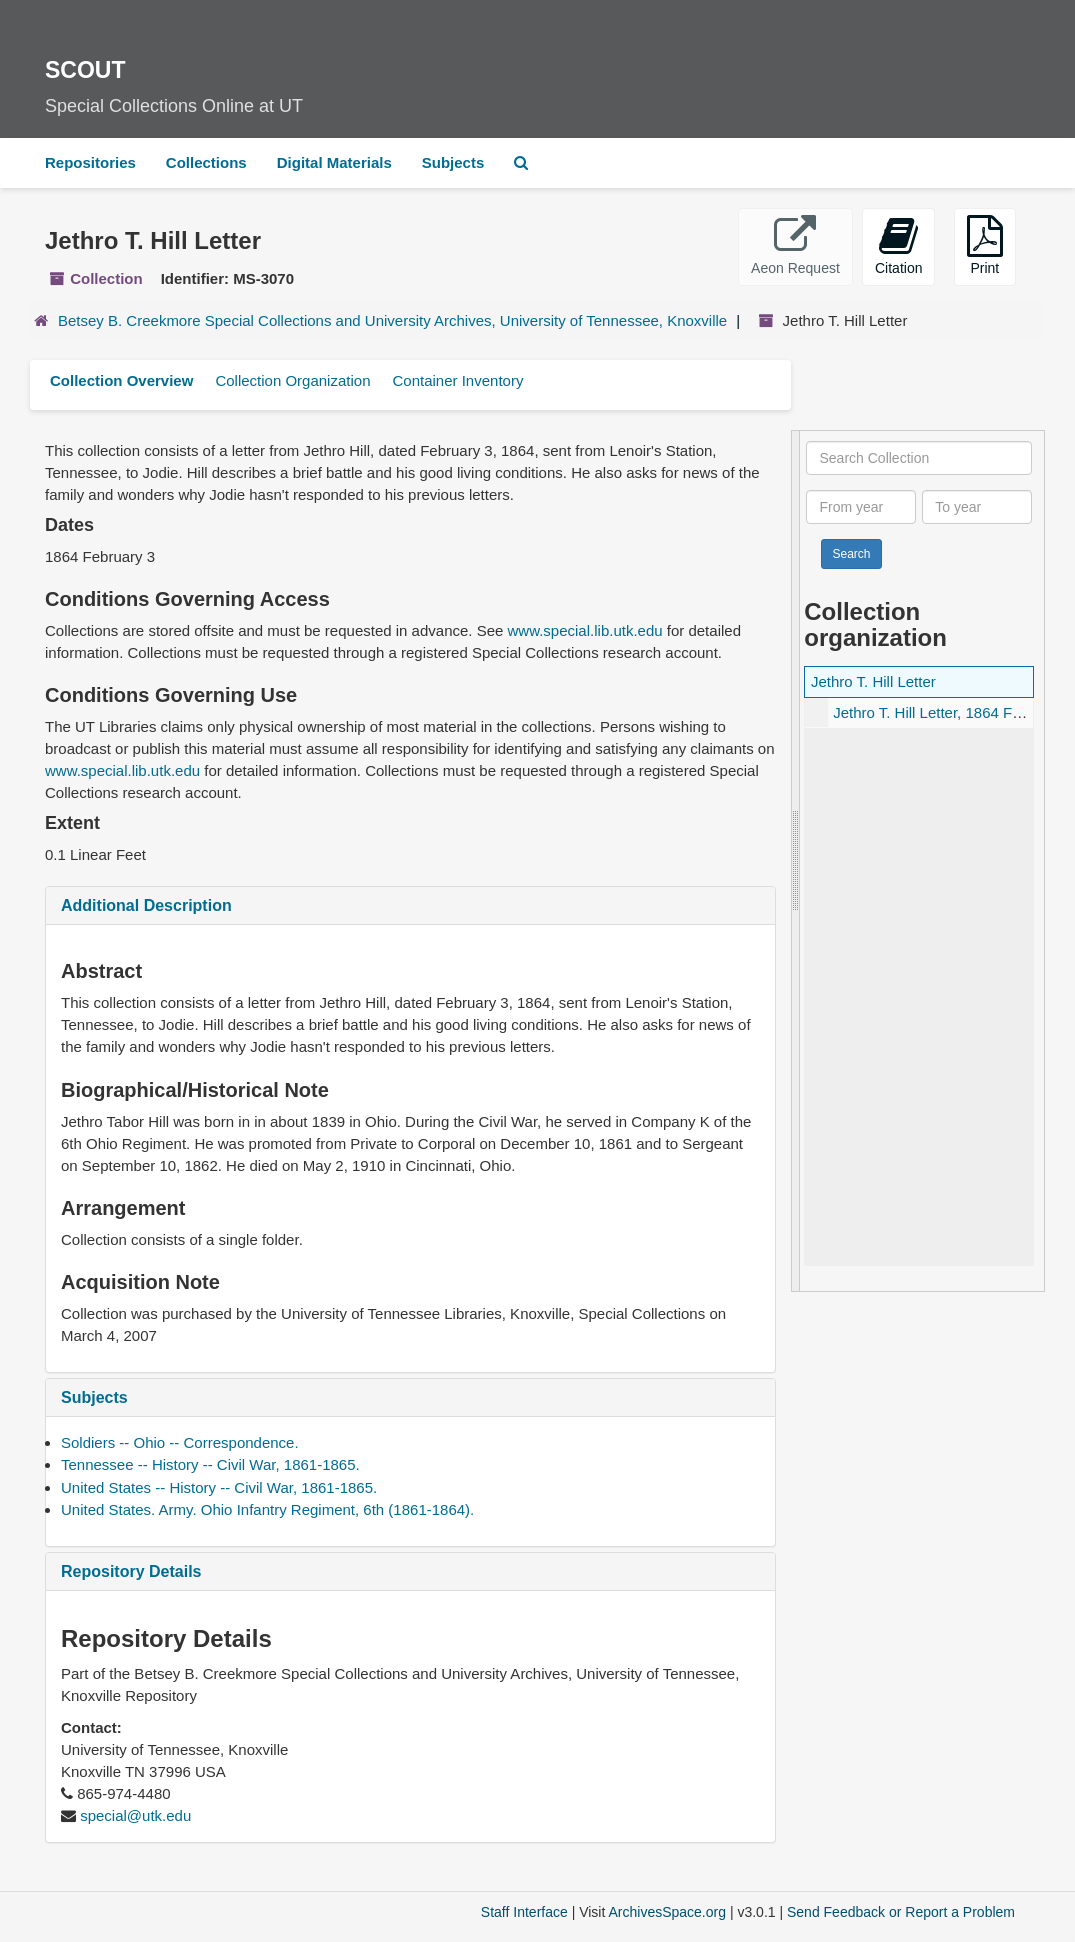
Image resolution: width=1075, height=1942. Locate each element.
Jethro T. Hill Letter (873, 681)
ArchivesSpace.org (667, 1912)
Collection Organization (292, 380)
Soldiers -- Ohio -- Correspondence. (180, 1442)
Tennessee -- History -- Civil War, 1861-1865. (210, 1464)
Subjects (453, 162)
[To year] (976, 507)
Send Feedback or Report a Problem (901, 1912)
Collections (206, 162)
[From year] (860, 507)
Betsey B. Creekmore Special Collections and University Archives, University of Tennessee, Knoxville (392, 320)
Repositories (90, 162)
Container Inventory (457, 380)
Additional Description (146, 905)
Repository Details (131, 1571)
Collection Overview (121, 380)
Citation (898, 245)
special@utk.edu (135, 1815)
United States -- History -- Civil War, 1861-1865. (219, 1487)
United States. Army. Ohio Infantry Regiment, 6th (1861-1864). (267, 1509)
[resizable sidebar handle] (796, 861)
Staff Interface (524, 1912)
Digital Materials (334, 162)
